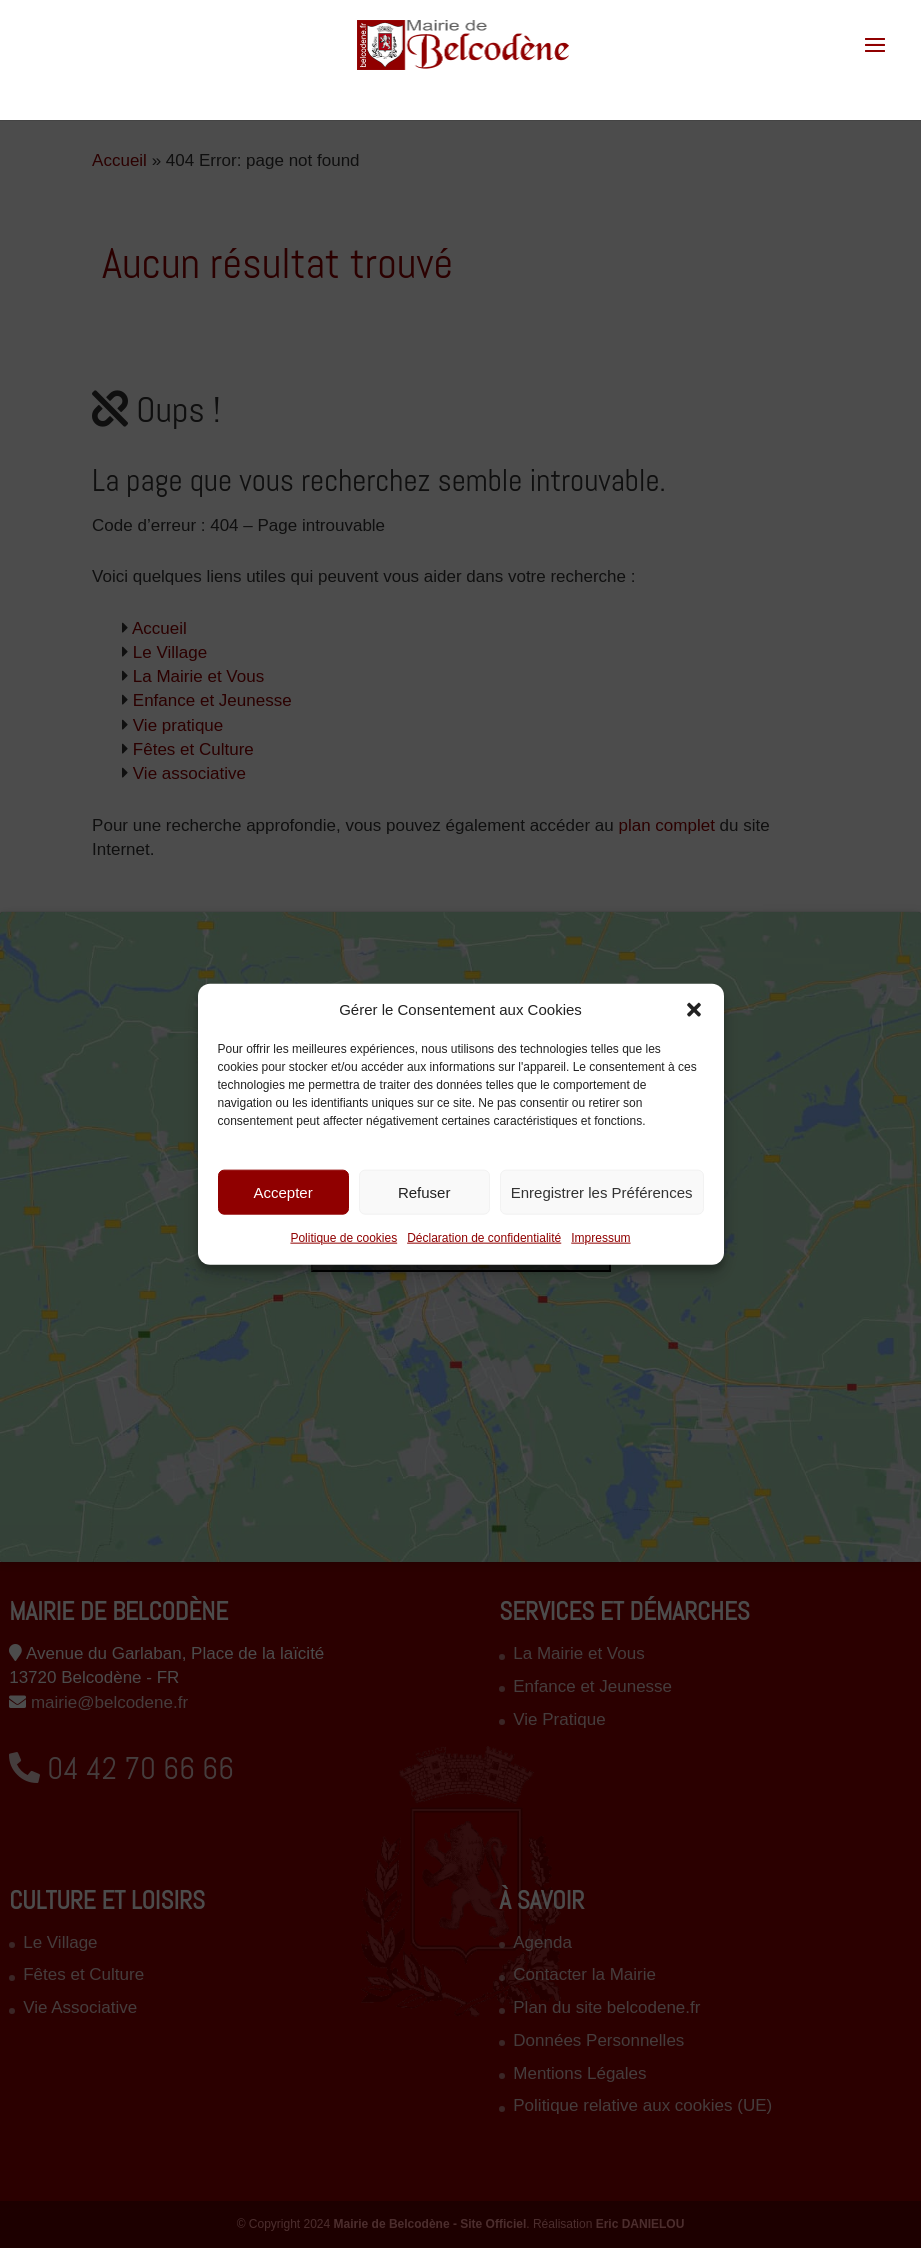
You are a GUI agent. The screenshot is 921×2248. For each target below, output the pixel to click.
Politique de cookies (343, 1238)
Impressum (600, 1238)
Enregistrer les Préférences (602, 1192)
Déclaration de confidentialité (484, 1238)
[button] (694, 1009)
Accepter (282, 1192)
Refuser (424, 1192)
